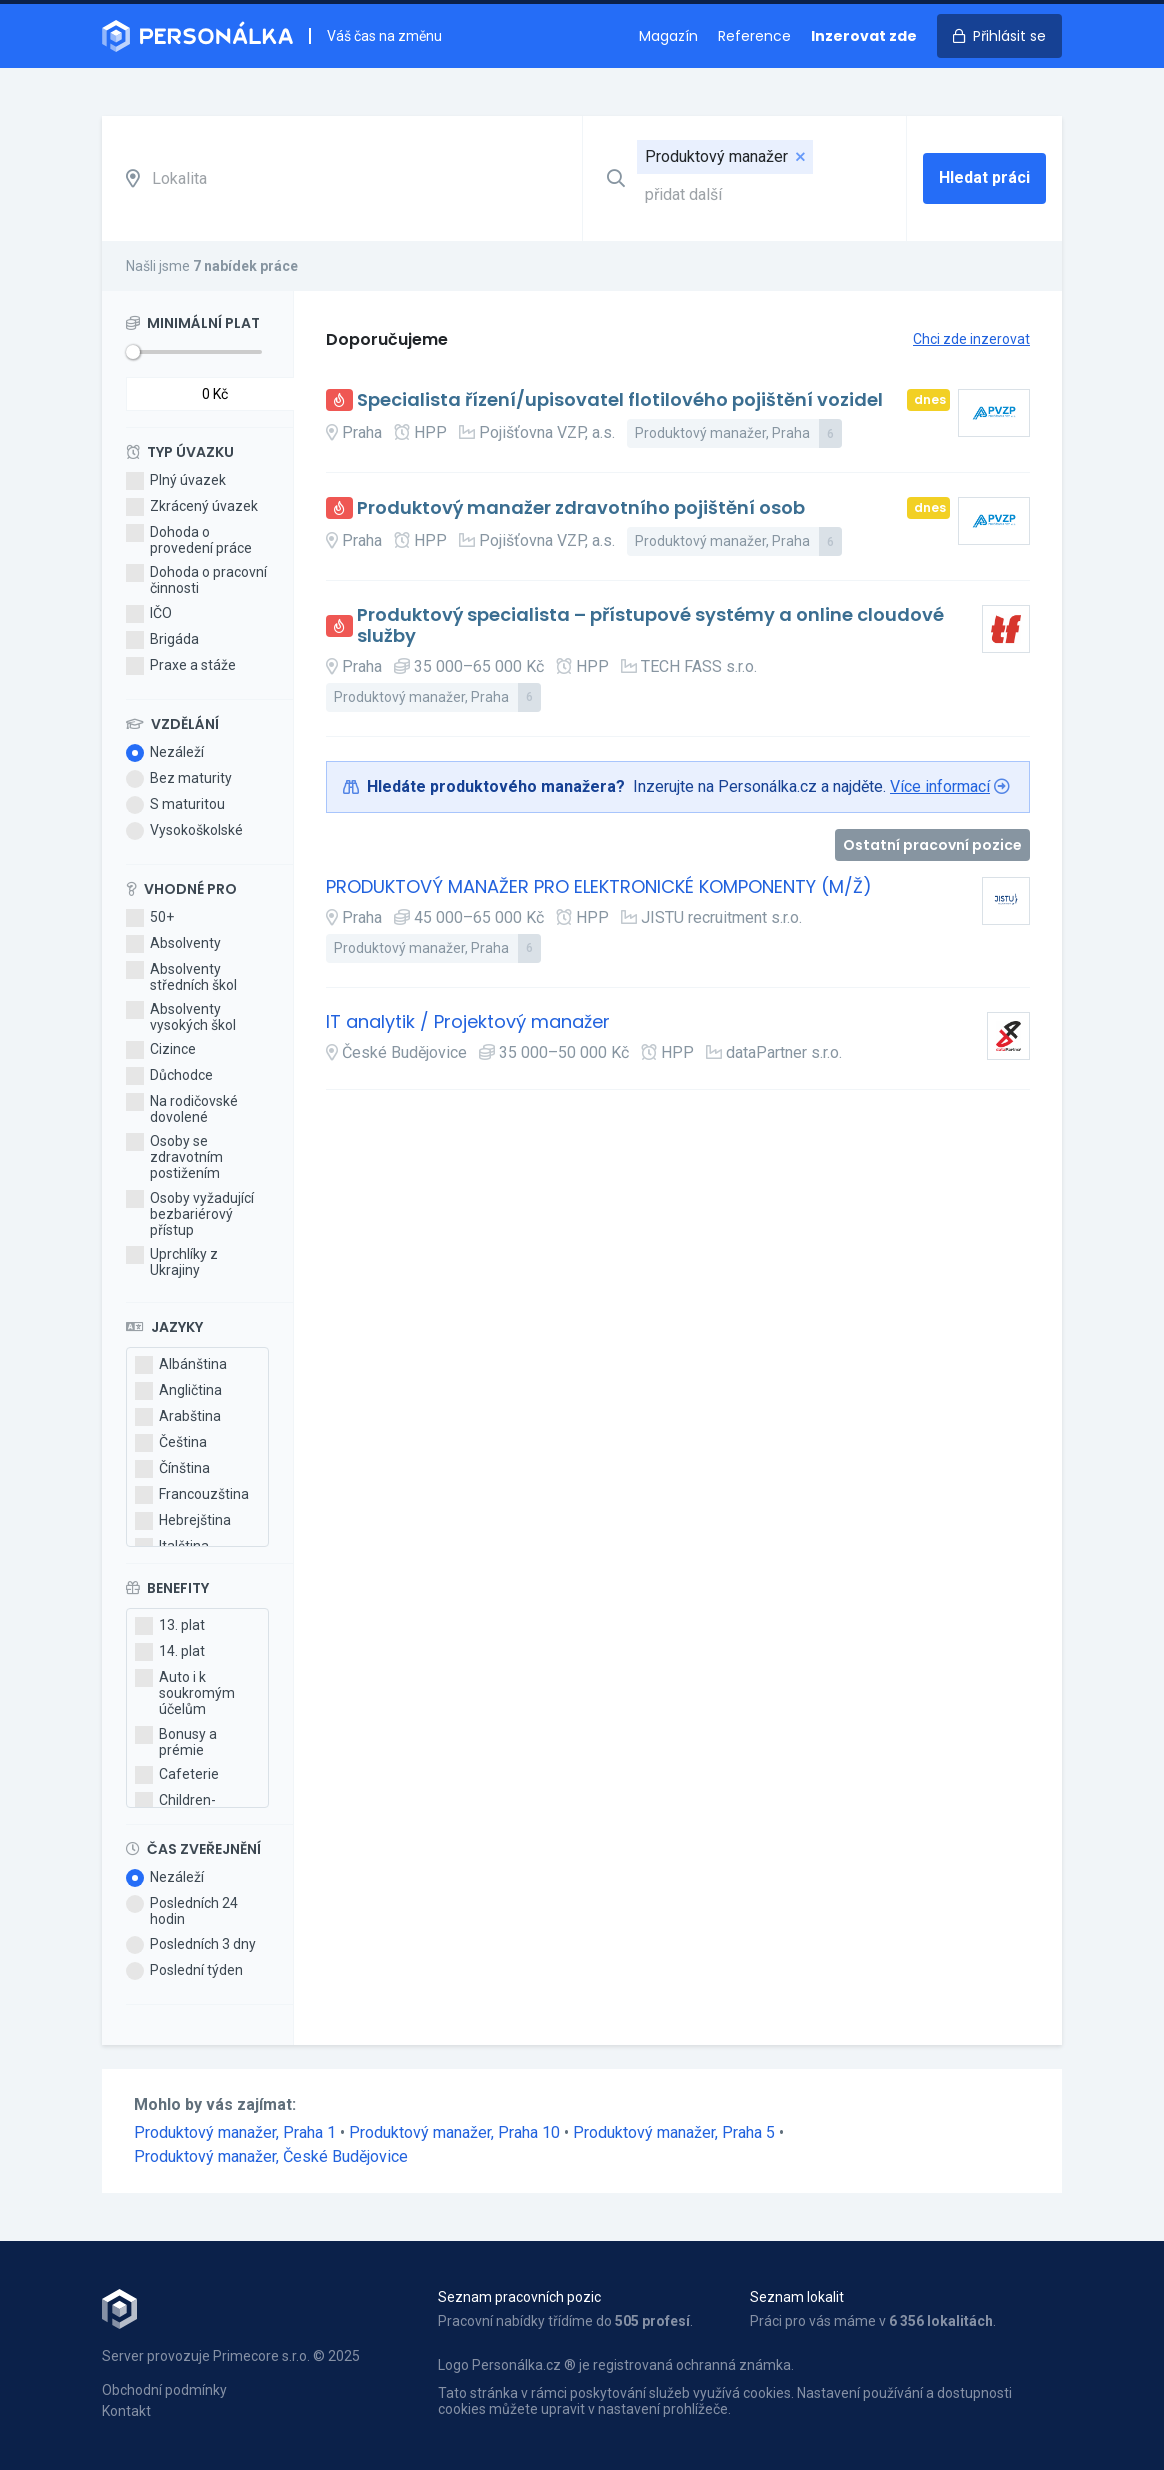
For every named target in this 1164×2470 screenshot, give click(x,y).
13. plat (170, 1626)
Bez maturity (179, 779)
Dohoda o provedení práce (189, 540)
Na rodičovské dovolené (182, 1109)
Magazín (668, 36)
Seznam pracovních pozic (519, 2297)
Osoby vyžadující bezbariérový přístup (190, 1214)
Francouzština (192, 1495)
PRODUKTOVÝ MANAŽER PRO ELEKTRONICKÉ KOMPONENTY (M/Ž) (599, 887)
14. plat (170, 1652)
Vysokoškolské (184, 831)
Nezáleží (165, 753)
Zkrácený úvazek (192, 507)
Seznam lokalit (797, 2297)
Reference (754, 36)
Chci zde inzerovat (971, 339)
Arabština (178, 1417)
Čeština (171, 1443)
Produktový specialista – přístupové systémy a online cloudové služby (650, 625)
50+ (150, 918)
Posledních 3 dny (191, 1945)
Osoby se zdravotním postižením (174, 1157)
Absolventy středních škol (181, 977)
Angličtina (178, 1391)
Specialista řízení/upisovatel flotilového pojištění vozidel (620, 400)
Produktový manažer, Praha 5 (676, 2132)
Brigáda (162, 640)
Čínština (172, 1469)
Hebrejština (183, 1521)
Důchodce (169, 1076)
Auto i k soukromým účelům (185, 1693)
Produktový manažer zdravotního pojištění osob (581, 508)
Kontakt (126, 2411)
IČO (149, 614)
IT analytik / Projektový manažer (468, 1022)
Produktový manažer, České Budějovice (271, 2156)
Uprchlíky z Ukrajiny (172, 1262)
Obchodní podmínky (164, 2390)
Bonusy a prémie (176, 1742)
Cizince (161, 1050)
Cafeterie (177, 1775)
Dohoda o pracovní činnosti (196, 580)
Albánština (181, 1365)
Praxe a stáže (181, 666)
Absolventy (173, 944)
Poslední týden (184, 1971)
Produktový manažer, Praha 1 (237, 2132)
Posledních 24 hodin (182, 1911)
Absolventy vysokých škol (181, 1017)
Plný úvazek (176, 481)
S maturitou (175, 805)
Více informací (940, 786)
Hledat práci (984, 177)
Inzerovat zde (864, 36)
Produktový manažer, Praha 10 (456, 2132)
